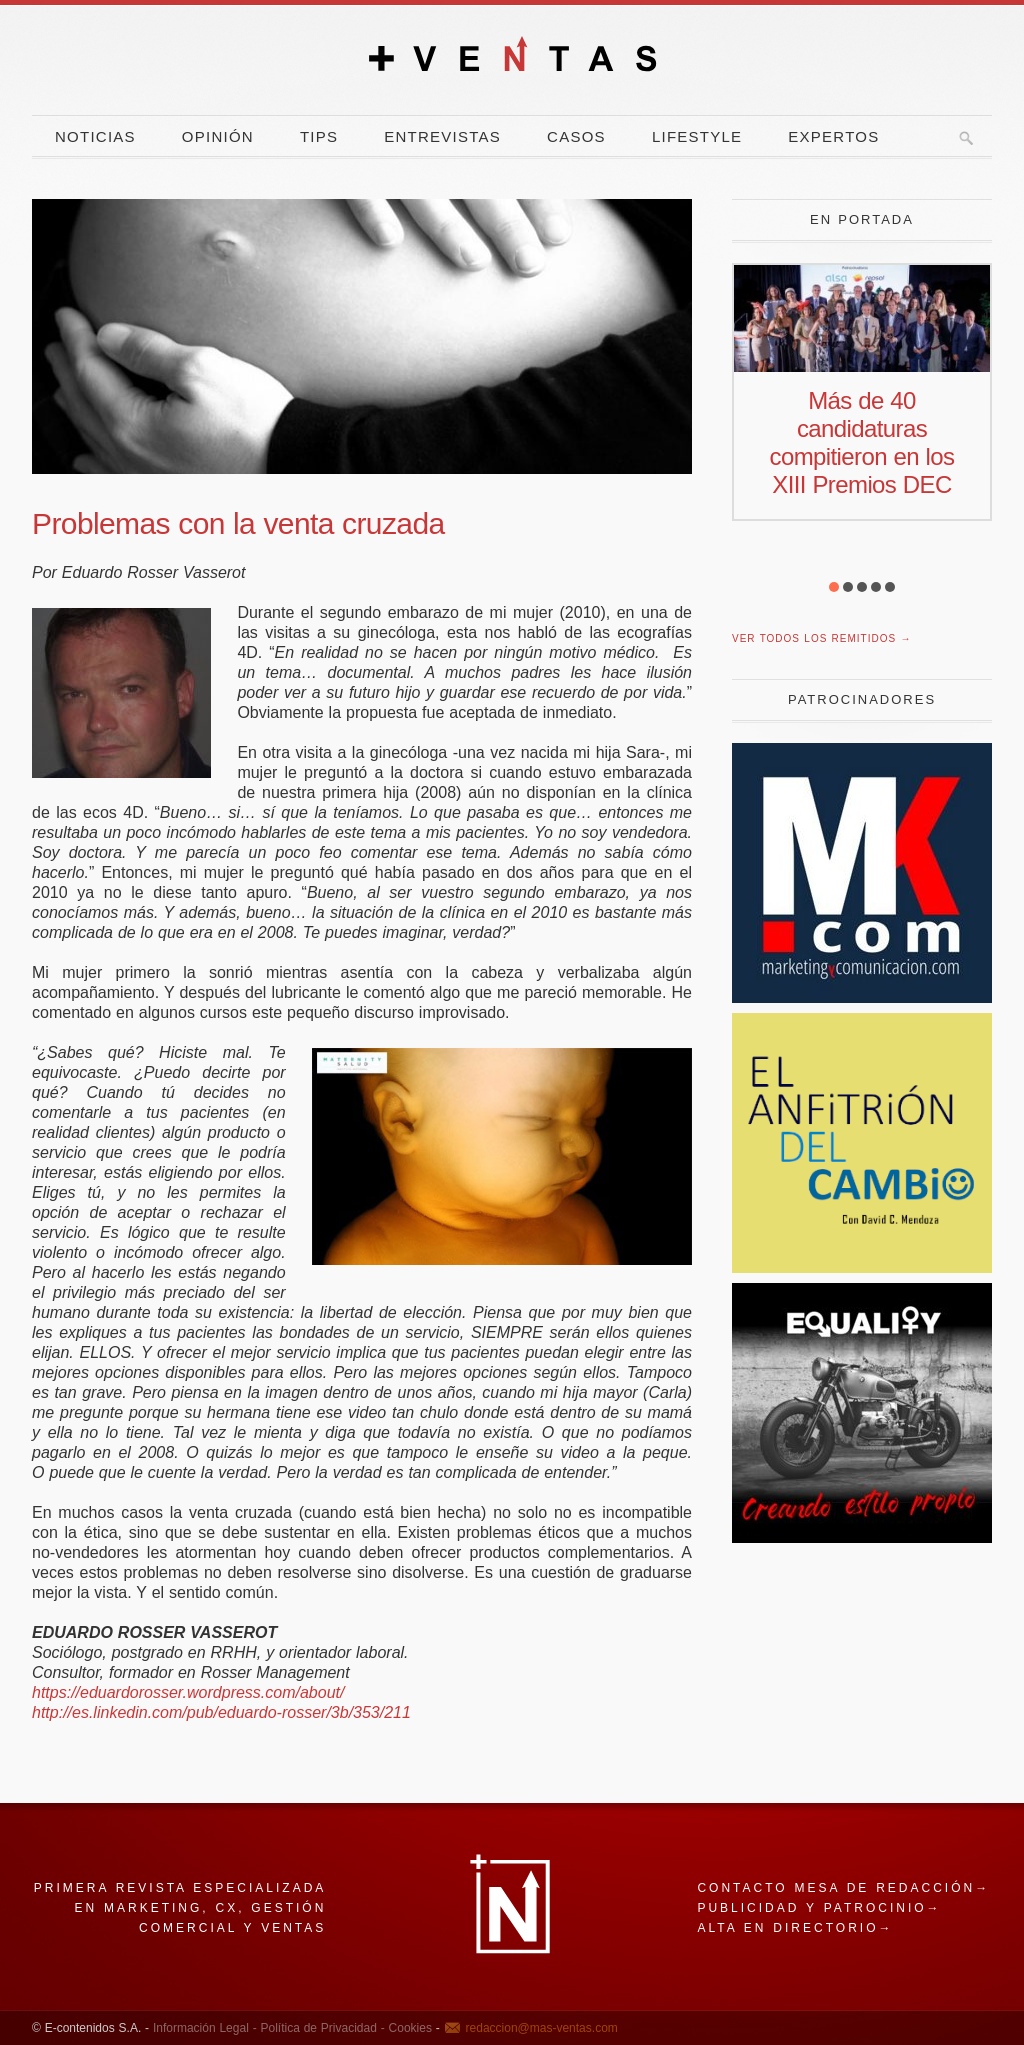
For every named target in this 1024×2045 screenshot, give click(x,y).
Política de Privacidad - (321, 2028)
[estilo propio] (862, 1537)
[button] (834, 587)
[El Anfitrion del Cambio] (862, 1267)
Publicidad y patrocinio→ (819, 1908)
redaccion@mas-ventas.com (542, 2028)
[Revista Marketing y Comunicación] (862, 997)
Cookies (408, 2028)
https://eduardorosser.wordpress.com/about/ (188, 1692)
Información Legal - (205, 2028)
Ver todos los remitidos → (821, 638)
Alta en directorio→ (795, 1928)
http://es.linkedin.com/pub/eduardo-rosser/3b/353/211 (221, 1712)
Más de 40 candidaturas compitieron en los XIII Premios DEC (862, 442)
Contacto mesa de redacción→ (843, 1888)
